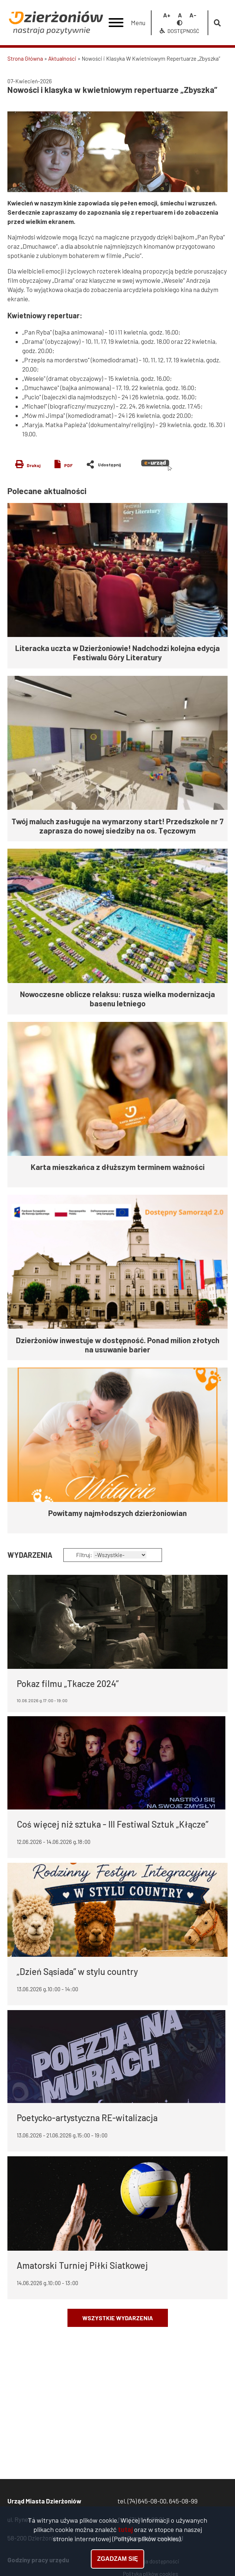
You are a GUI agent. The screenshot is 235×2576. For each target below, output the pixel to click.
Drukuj (33, 465)
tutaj (125, 2530)
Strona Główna (25, 58)
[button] (117, 151)
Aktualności (62, 58)
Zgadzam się (117, 2559)
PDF (68, 465)
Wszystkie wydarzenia (117, 2317)
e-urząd (156, 465)
